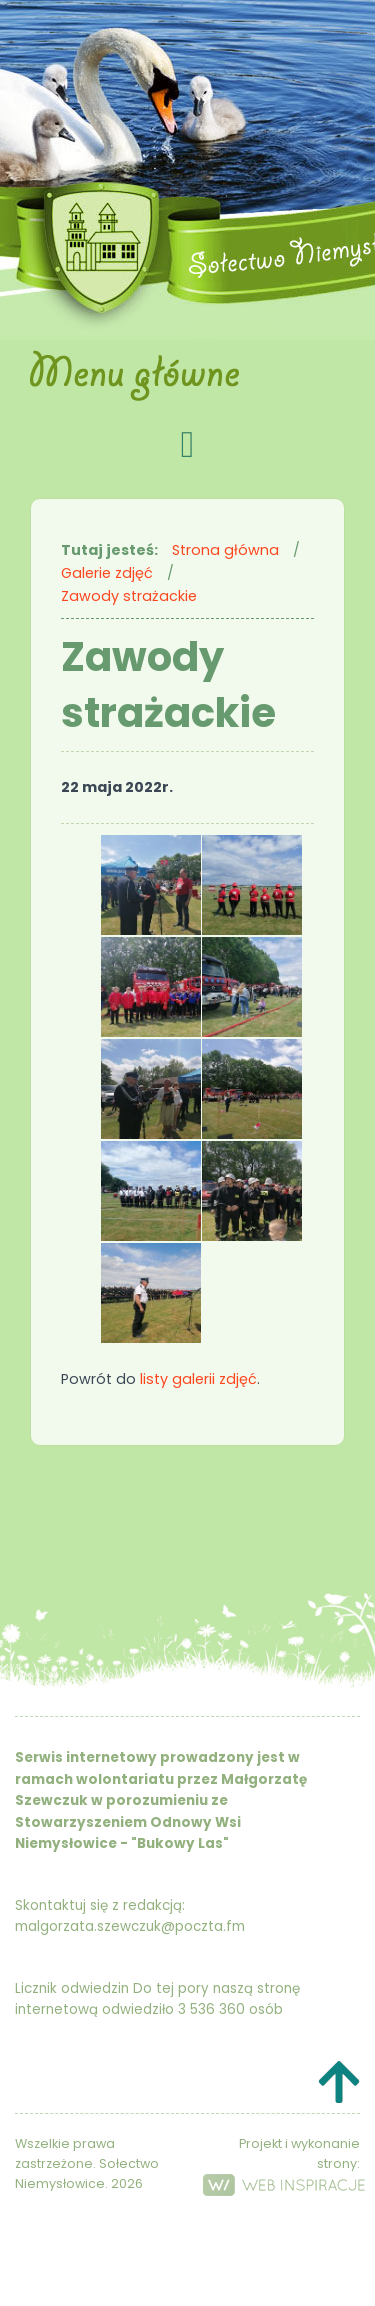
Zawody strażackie (129, 596)
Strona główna (225, 550)
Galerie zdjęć (107, 573)
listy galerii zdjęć (198, 1379)
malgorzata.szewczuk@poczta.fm (130, 1926)
